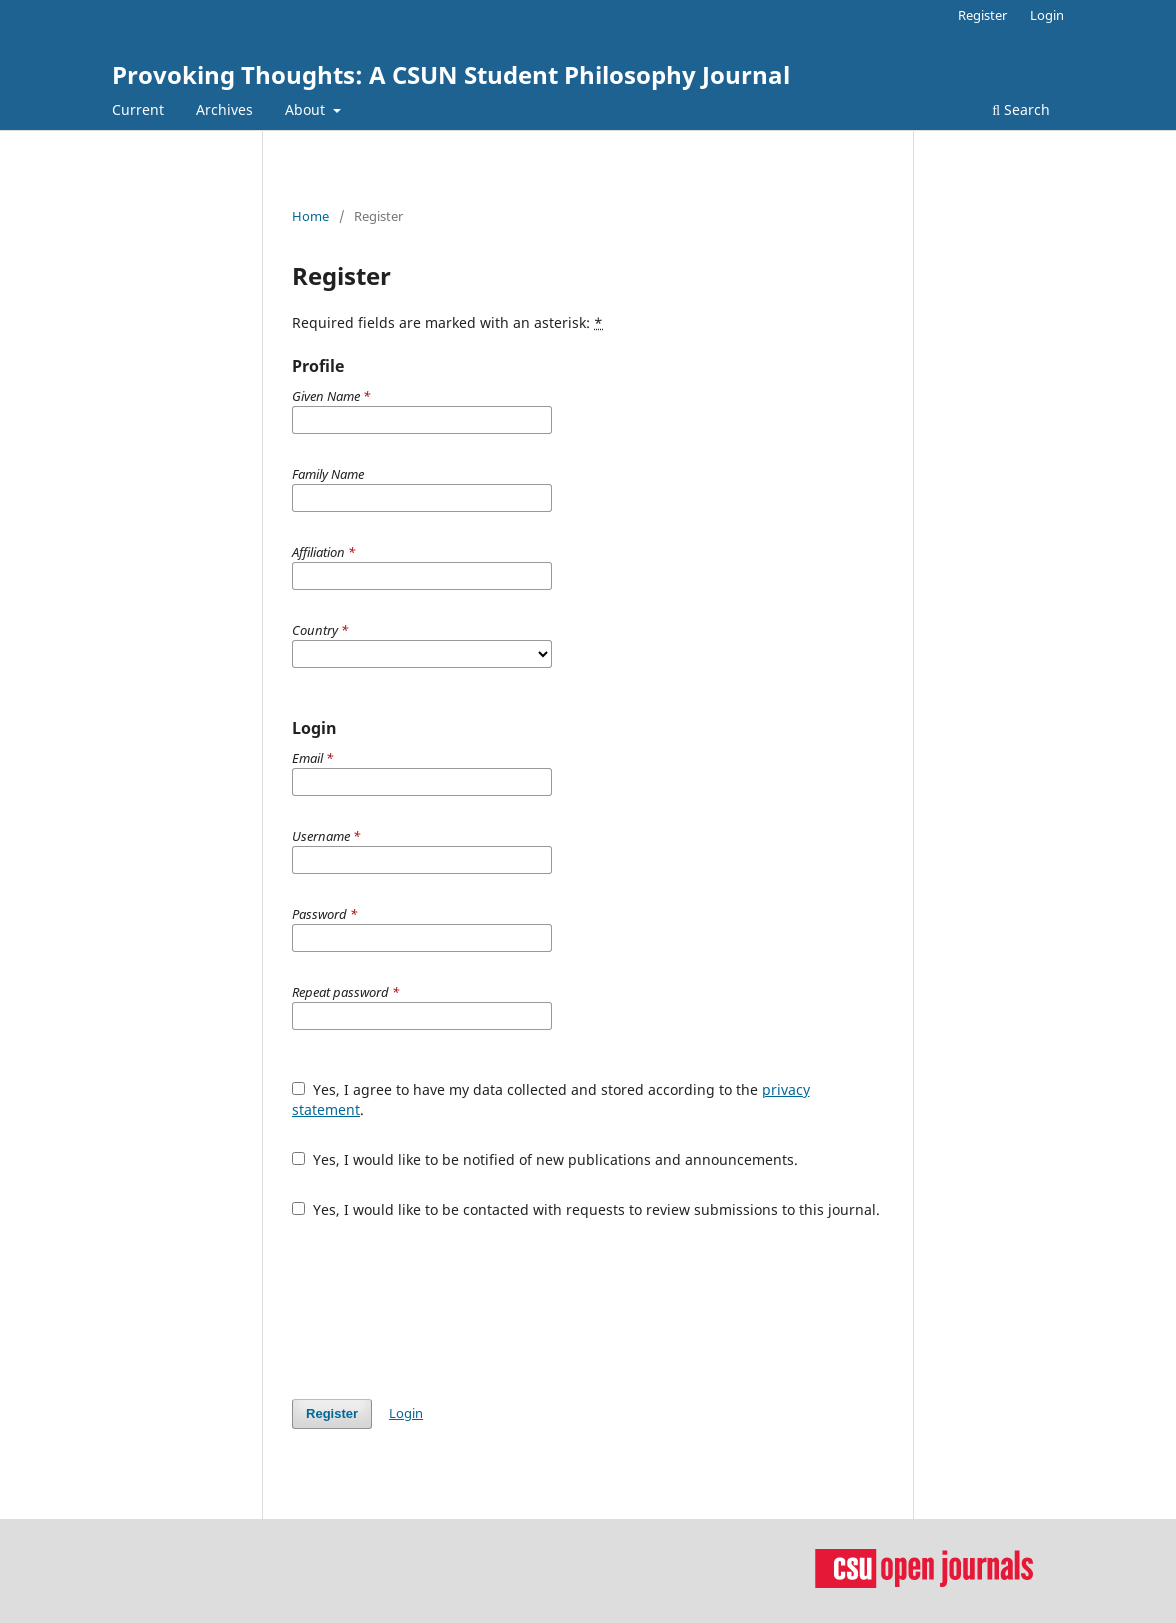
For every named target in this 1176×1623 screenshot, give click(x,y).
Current (138, 109)
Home (310, 216)
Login (1047, 15)
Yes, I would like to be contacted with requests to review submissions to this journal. (586, 1209)
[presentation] (444, 1309)
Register (982, 15)
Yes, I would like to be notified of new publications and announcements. (545, 1159)
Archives (224, 109)
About (307, 109)
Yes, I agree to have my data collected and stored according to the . (551, 1099)
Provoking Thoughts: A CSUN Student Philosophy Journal (451, 74)
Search (1021, 109)
